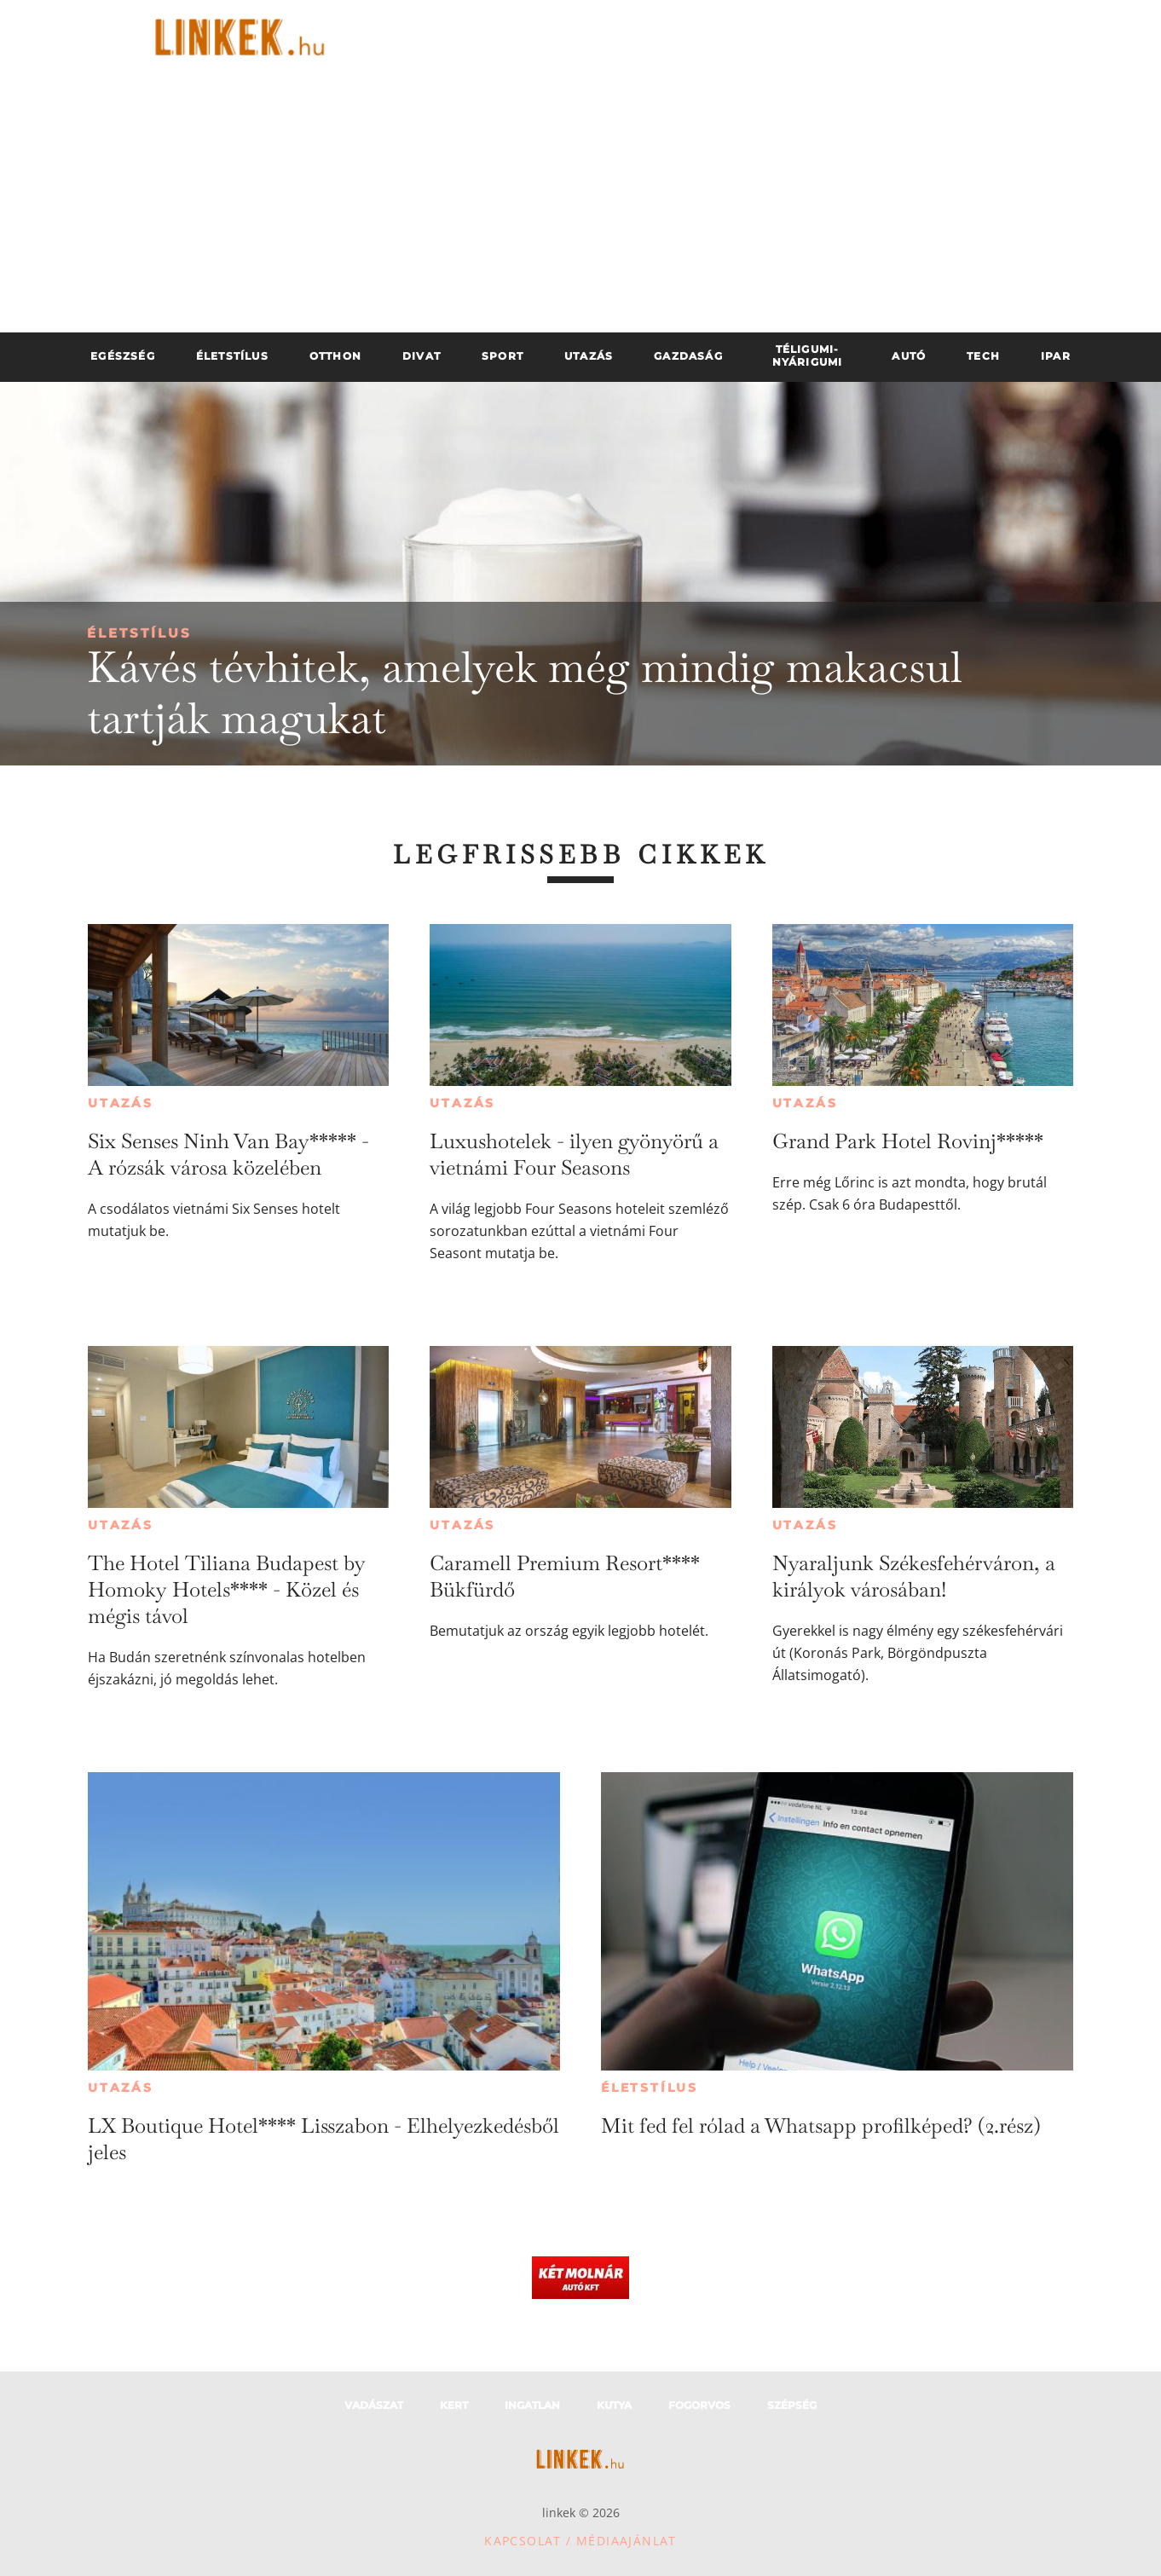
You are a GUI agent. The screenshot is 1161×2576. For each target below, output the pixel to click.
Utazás (120, 1103)
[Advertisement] (580, 204)
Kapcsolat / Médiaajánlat (580, 2541)
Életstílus (139, 633)
